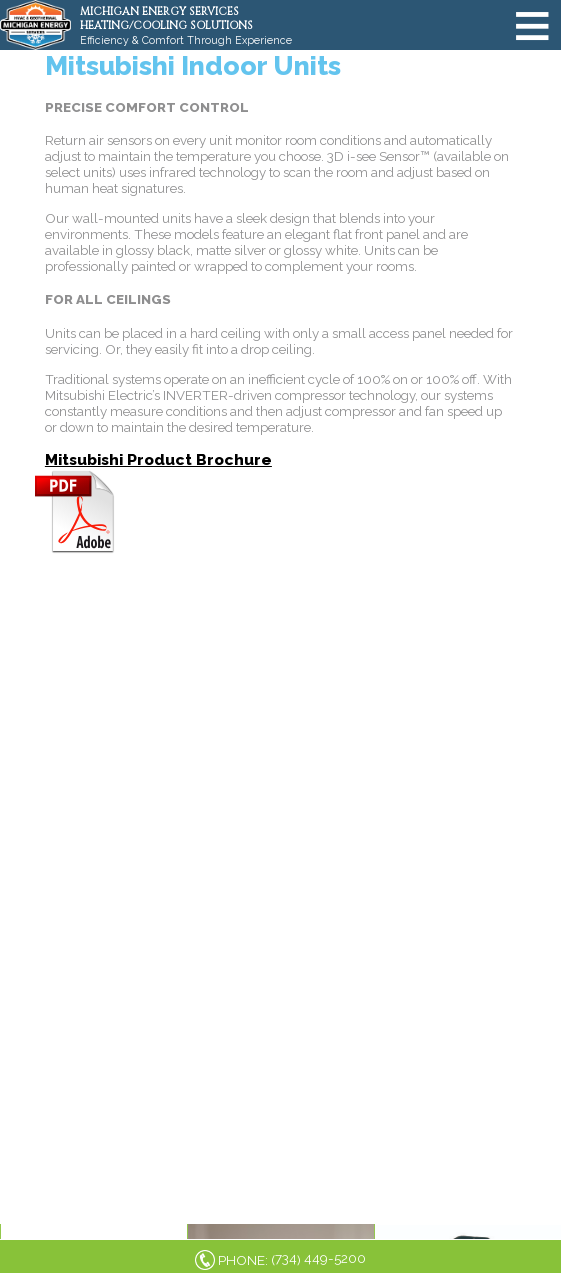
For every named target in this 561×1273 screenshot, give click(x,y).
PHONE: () (292, 1259)
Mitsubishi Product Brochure (158, 459)
